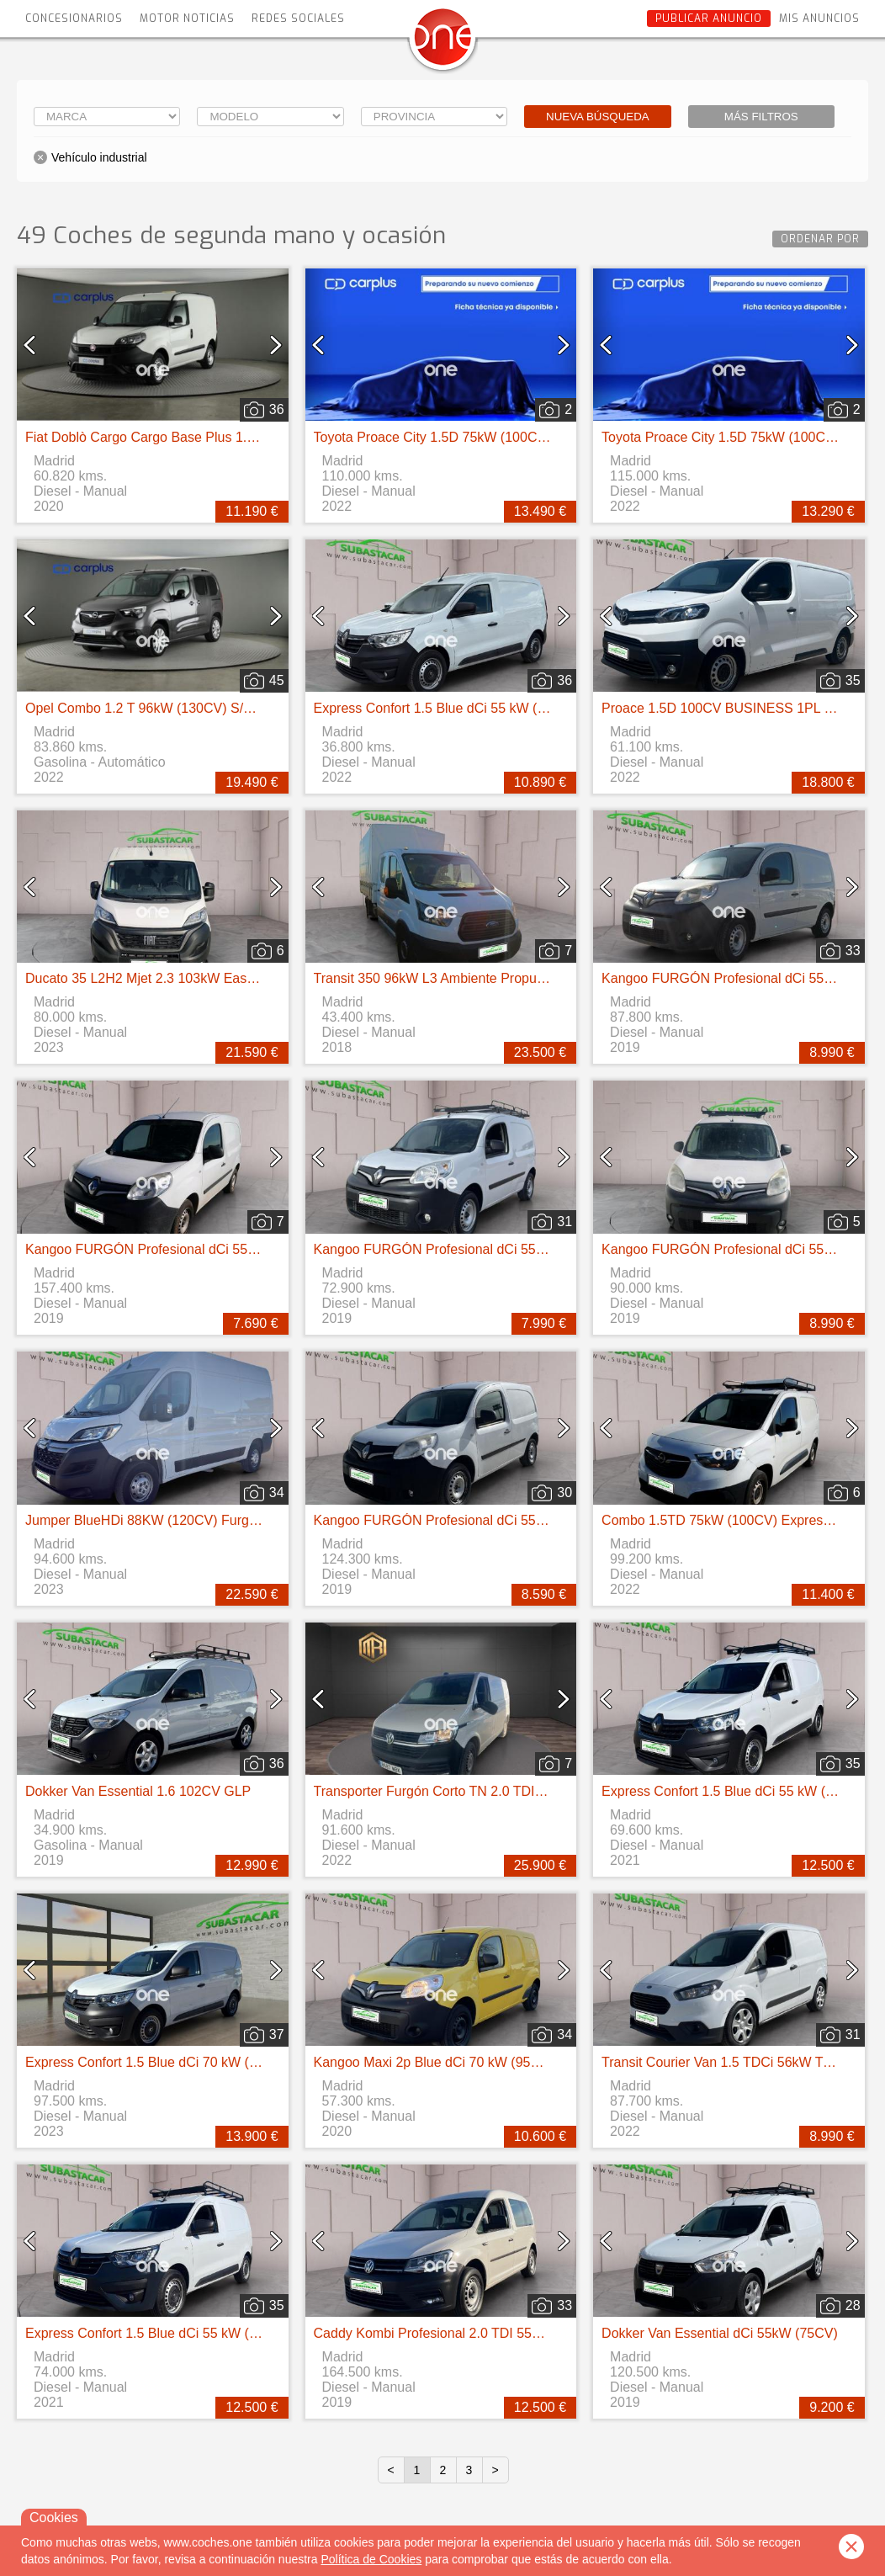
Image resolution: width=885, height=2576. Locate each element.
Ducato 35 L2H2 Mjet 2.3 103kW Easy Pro (151, 978)
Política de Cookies (371, 2559)
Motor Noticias (187, 18)
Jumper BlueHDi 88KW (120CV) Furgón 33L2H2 (170, 1520)
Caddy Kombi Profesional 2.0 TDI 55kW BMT (449, 2333)
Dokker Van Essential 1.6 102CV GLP (138, 1791)
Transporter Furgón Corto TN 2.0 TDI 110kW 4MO (463, 1791)
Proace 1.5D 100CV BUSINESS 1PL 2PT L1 (734, 708)
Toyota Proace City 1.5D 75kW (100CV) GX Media (464, 437)
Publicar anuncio (708, 18)
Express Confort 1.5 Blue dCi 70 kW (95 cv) (155, 2062)
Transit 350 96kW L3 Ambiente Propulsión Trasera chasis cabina (506, 978)
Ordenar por (820, 239)
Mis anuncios (819, 18)
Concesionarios (74, 18)
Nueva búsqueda (597, 116)
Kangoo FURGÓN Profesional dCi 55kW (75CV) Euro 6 (191, 1249)
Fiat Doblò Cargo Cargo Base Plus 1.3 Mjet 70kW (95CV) (196, 437)
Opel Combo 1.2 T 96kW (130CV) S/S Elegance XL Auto (194, 708)
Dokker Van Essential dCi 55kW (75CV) (719, 2333)
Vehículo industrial (99, 157)
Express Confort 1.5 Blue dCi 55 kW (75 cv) (444, 708)
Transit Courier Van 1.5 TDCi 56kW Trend (725, 2062)
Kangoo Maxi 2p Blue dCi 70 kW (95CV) (434, 2062)
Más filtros (761, 116)
